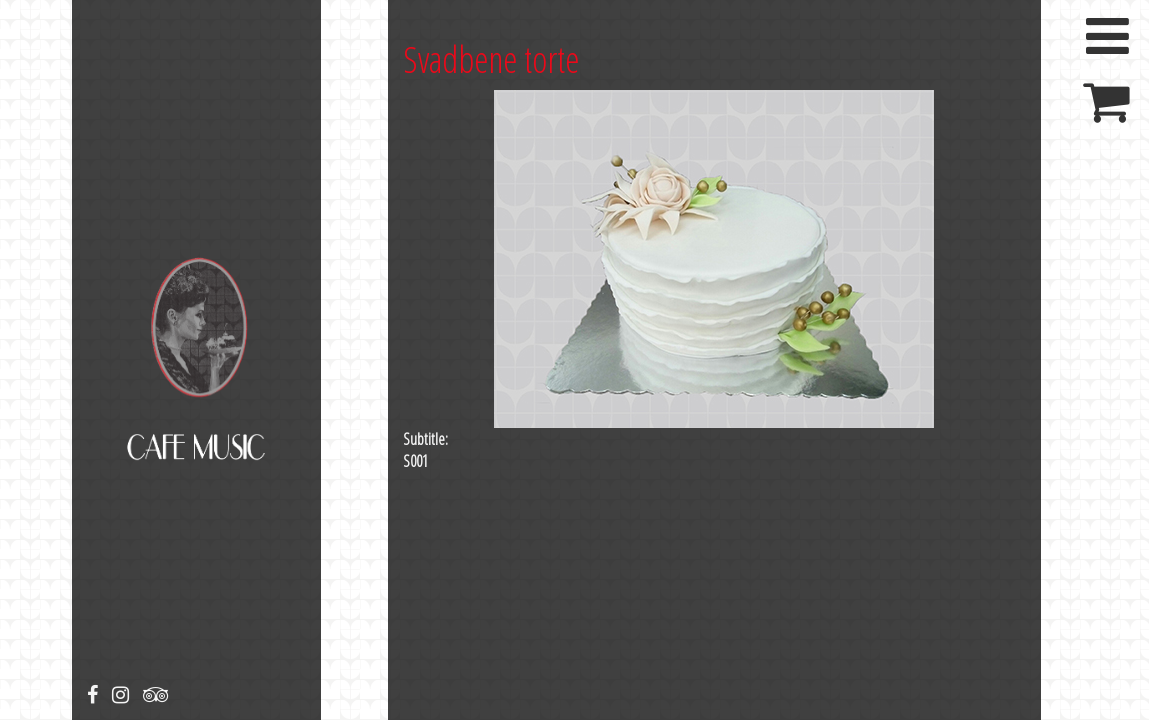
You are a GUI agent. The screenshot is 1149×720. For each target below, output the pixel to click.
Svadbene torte (491, 59)
